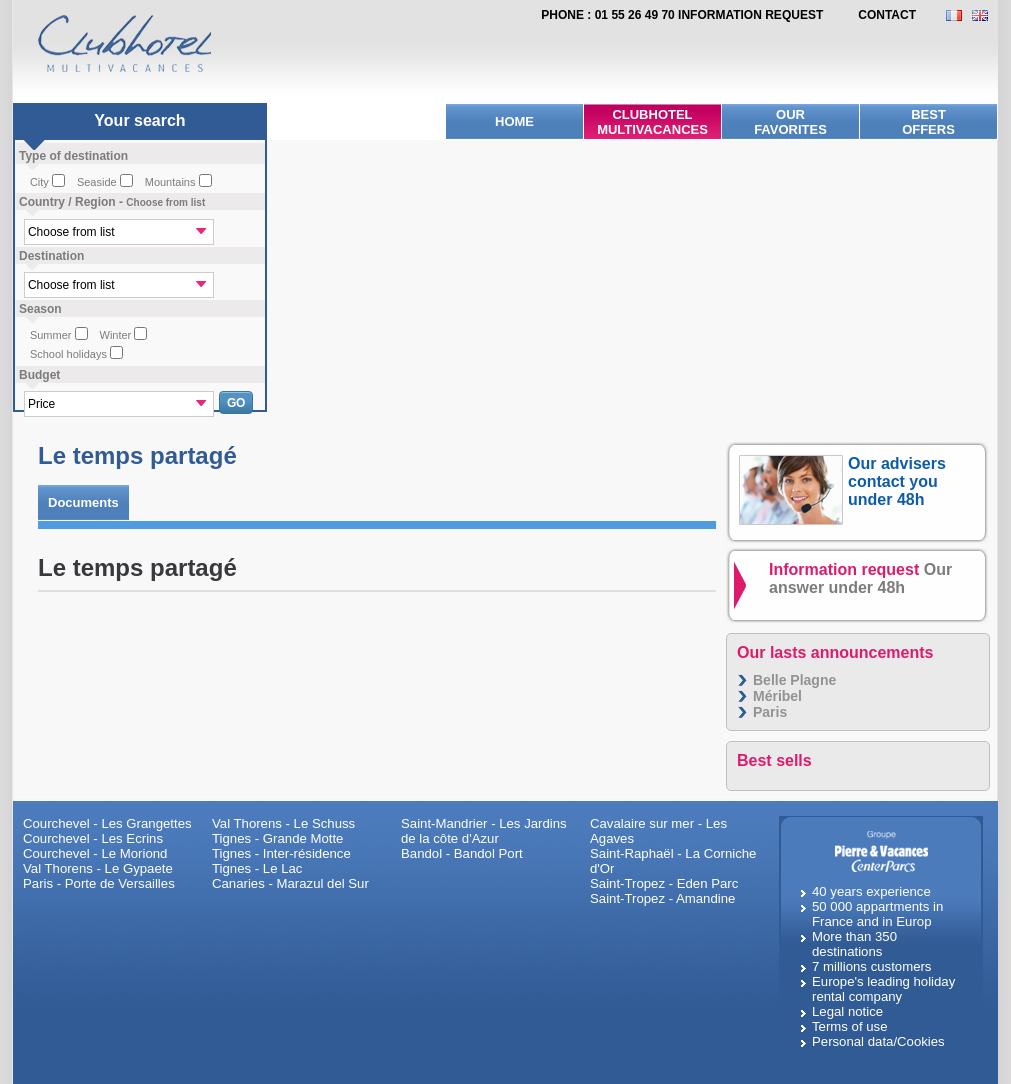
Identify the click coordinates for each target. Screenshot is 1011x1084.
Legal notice (847, 1011)
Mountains (170, 182)
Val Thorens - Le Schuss (283, 823)
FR (959, 15)
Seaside (97, 182)
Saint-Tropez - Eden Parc (664, 883)
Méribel (777, 696)
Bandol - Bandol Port (462, 853)
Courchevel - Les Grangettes (107, 823)
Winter (116, 335)
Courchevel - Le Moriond (95, 853)
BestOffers (928, 122)
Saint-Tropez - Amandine (662, 898)
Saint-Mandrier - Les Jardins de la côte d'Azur (484, 831)
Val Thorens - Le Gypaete (98, 868)
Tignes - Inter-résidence (281, 853)
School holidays (68, 354)
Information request (860, 578)
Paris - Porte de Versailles (99, 883)
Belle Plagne (794, 680)
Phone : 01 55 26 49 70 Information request (682, 15)
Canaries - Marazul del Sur (290, 883)
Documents (83, 502)
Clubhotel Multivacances (652, 122)
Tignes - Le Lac (257, 868)
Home (514, 121)
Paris (770, 712)
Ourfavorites (790, 122)
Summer (51, 335)
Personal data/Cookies (878, 1041)
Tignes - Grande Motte (277, 838)
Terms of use (850, 1026)
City (39, 182)
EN (985, 15)
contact (887, 15)
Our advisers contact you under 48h (897, 481)
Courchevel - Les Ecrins (93, 838)
